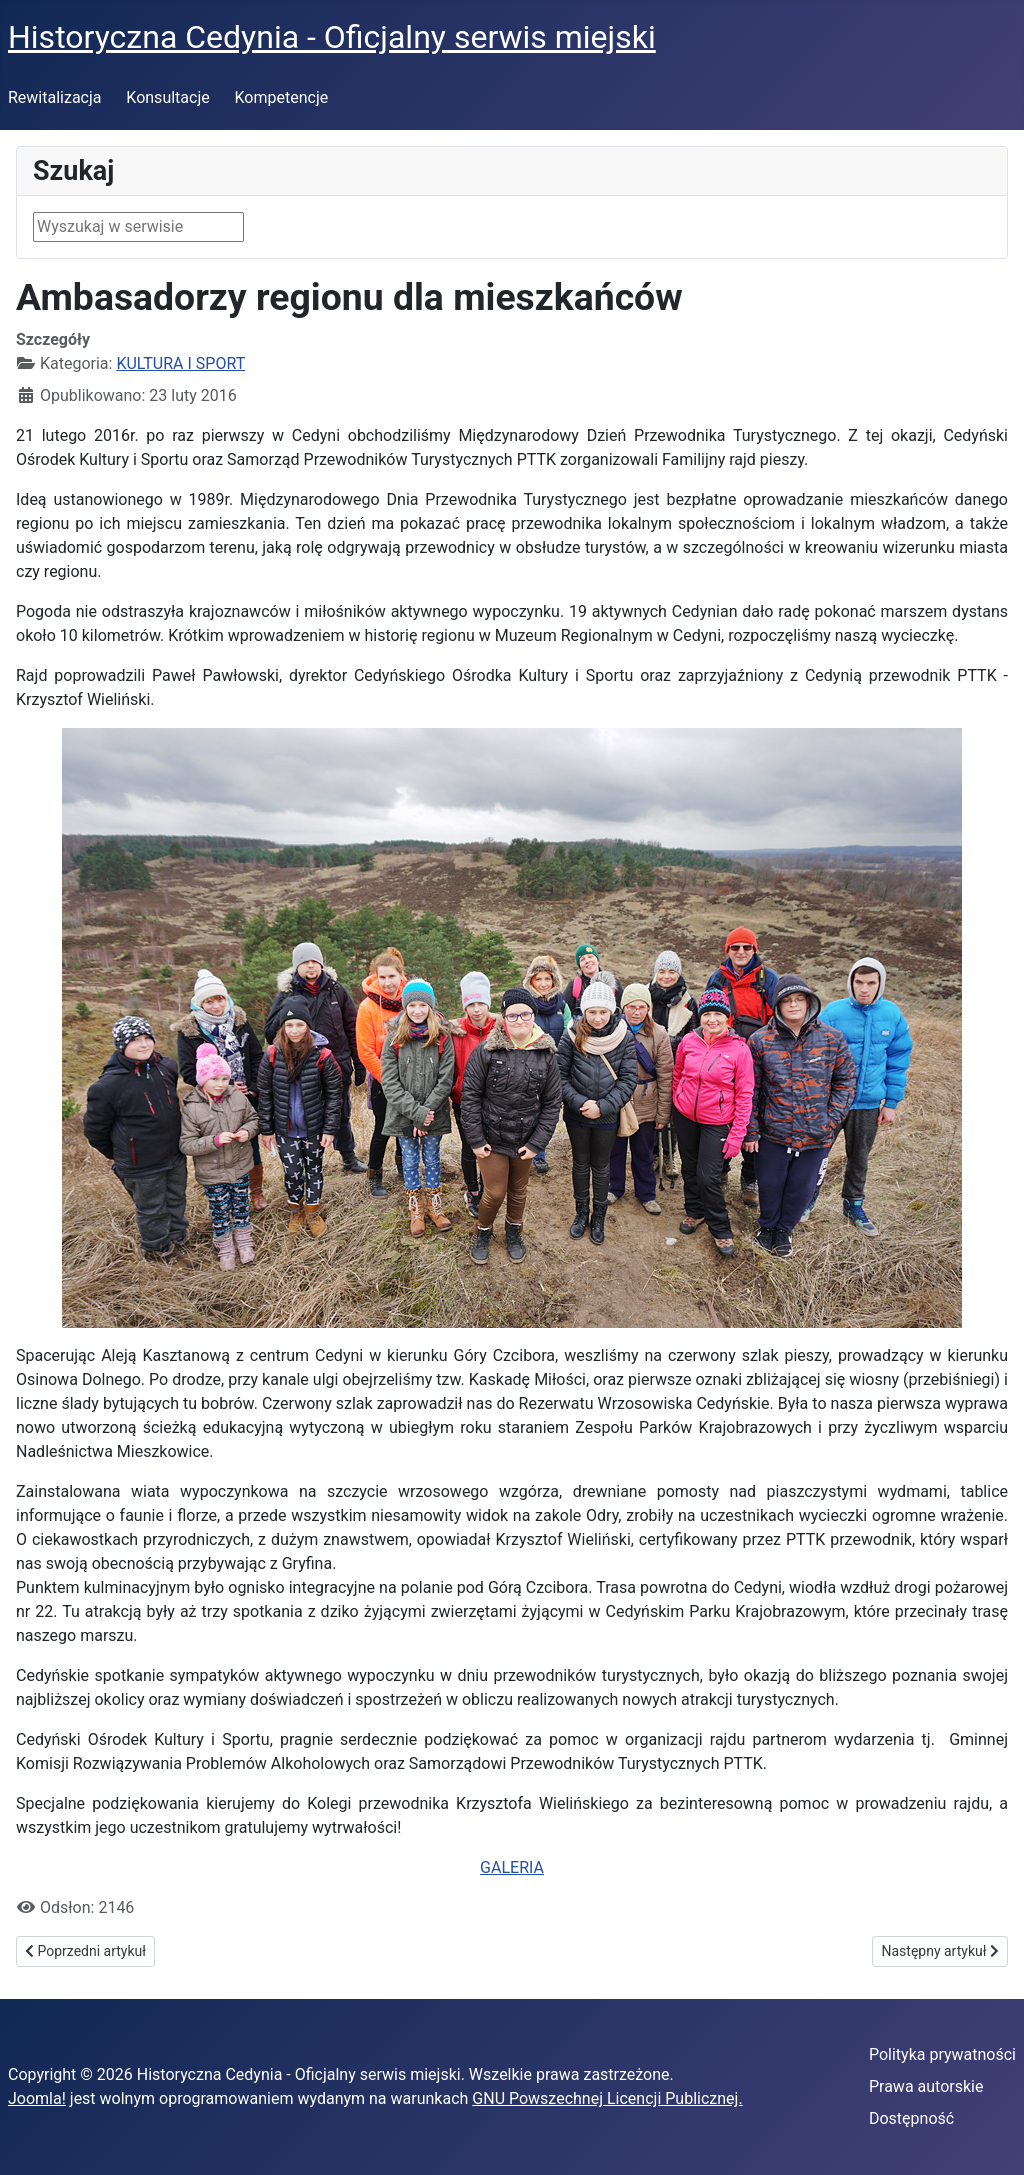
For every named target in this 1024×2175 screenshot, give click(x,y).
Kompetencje (282, 97)
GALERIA (512, 1867)
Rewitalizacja (55, 97)
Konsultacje (167, 97)
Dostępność (911, 2118)
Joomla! (37, 2098)
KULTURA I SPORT (180, 363)
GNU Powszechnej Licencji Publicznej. (607, 2098)
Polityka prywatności (942, 2054)
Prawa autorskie (926, 2086)
